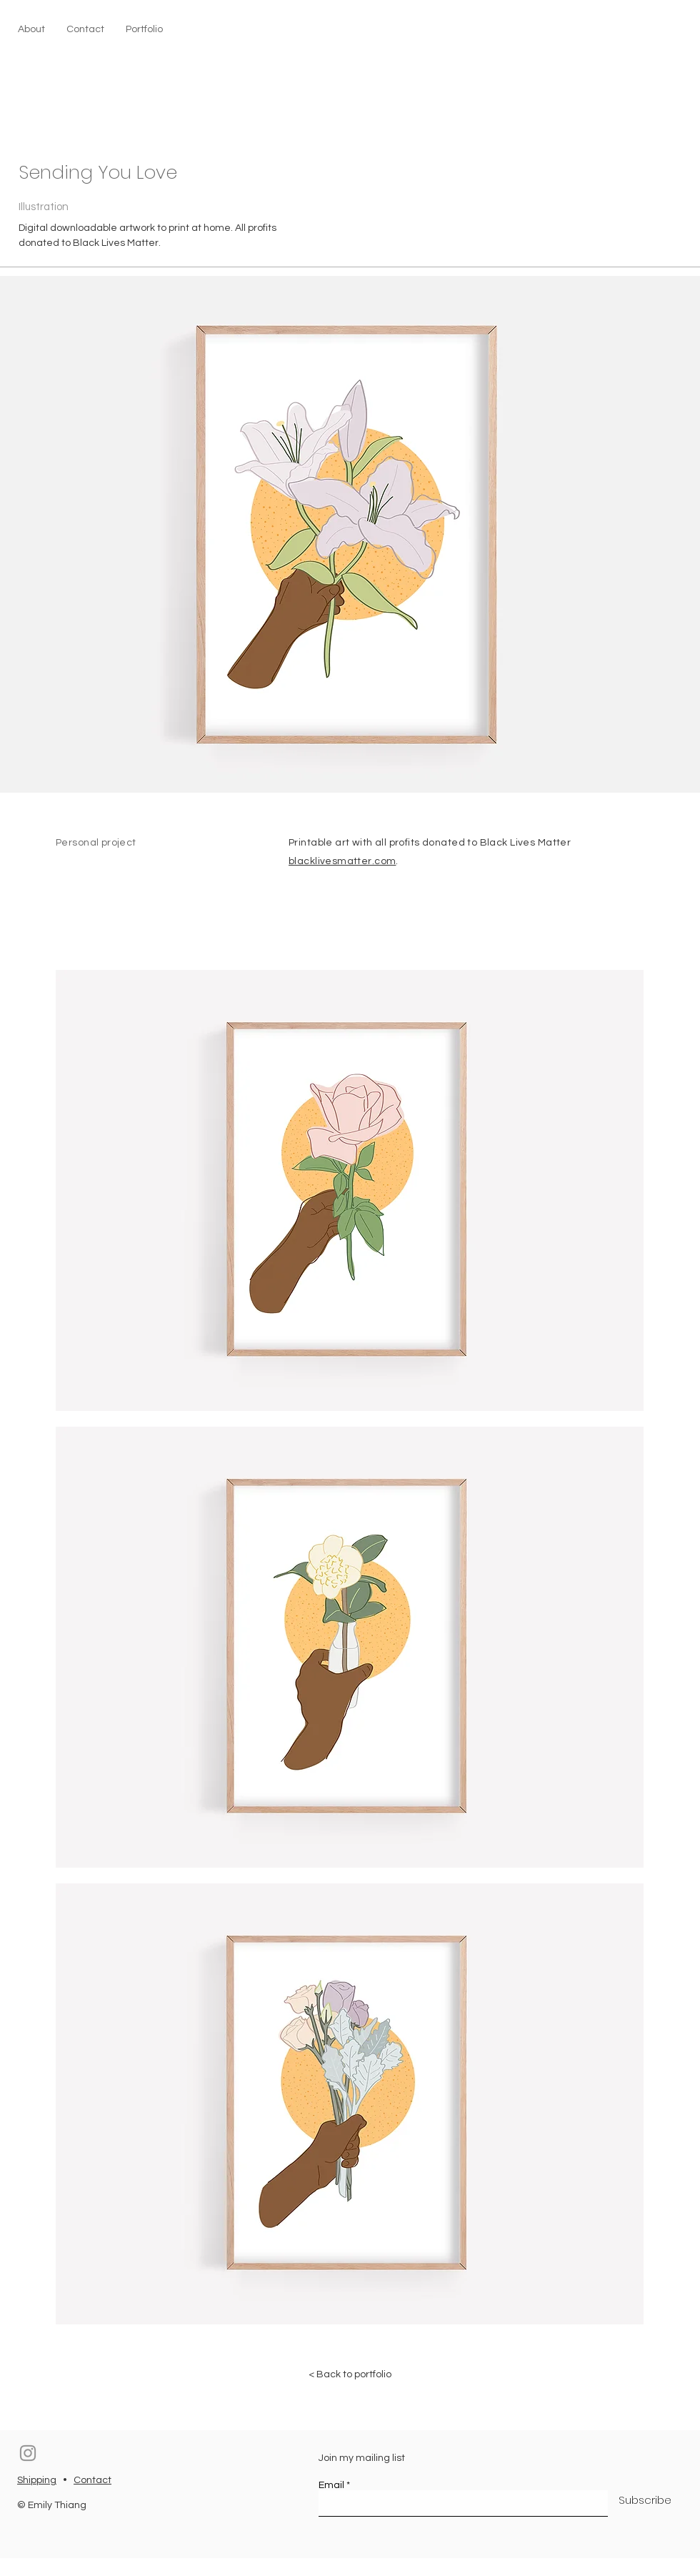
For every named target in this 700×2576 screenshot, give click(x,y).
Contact (92, 2480)
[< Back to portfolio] (350, 2374)
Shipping (36, 2480)
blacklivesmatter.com (342, 861)
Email (331, 2485)
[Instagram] (28, 2453)
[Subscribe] (645, 2499)
